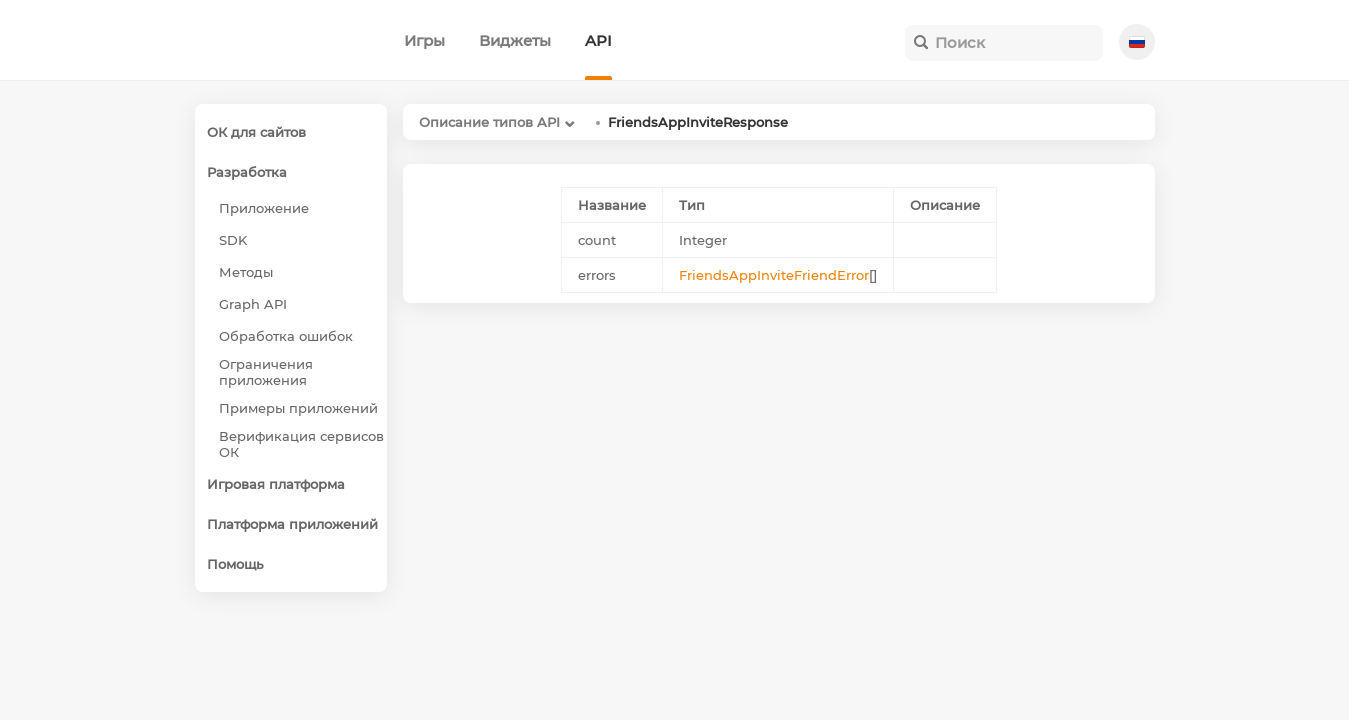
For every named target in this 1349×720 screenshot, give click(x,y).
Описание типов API (489, 122)
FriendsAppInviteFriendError (774, 275)
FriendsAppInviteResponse (698, 122)
